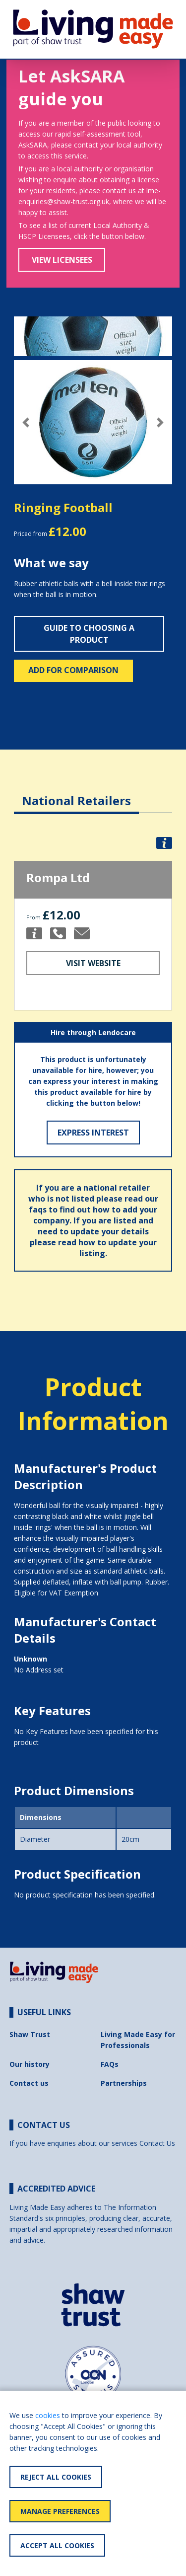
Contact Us (157, 2143)
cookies (47, 2415)
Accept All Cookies (57, 2545)
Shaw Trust (29, 2034)
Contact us (29, 2083)
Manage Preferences (60, 2511)
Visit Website (93, 963)
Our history (29, 2064)
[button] (26, 422)
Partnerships (124, 2083)
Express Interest (93, 1132)
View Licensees (62, 259)
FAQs (110, 2064)
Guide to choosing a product (89, 633)
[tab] (76, 793)
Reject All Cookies (55, 2477)
